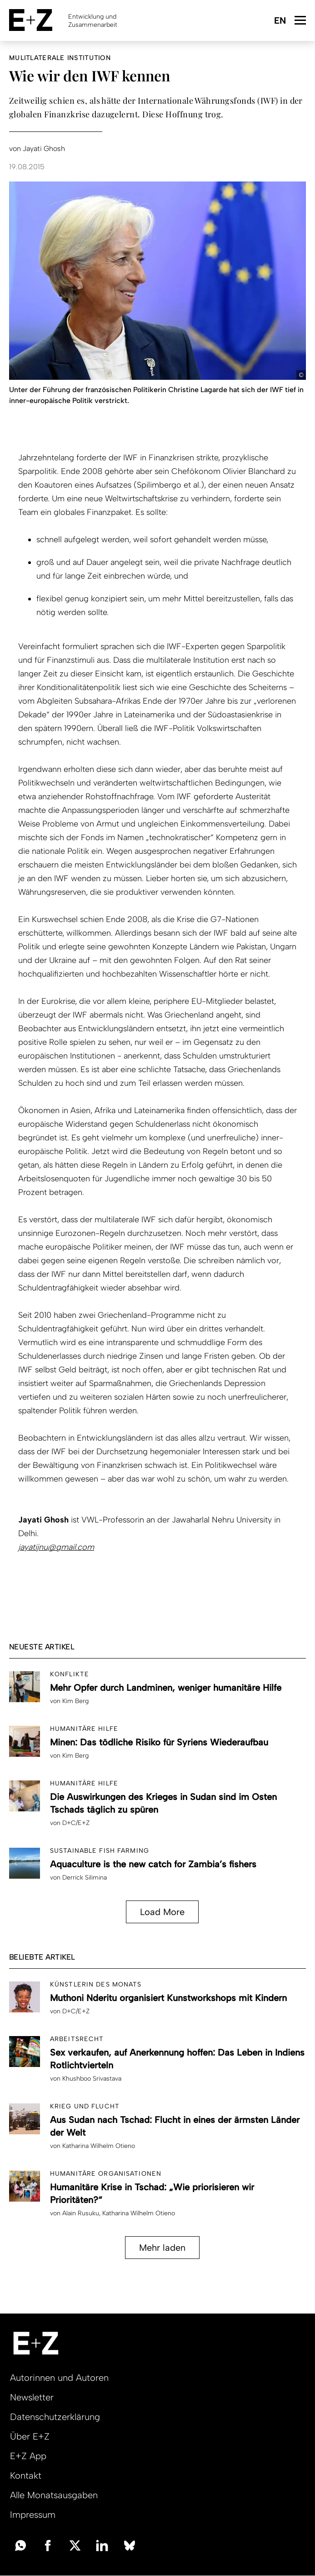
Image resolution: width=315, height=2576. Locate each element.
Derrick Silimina (84, 1877)
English (279, 21)
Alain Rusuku (80, 2213)
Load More (162, 1911)
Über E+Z (30, 2436)
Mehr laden (162, 2247)
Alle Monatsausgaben (54, 2495)
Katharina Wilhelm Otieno (98, 2146)
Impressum (32, 2514)
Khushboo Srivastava (91, 2078)
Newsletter (32, 2397)
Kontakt (25, 2475)
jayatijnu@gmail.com (56, 1547)
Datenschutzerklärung (55, 2416)
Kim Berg (75, 1701)
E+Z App (28, 2455)
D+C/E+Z (76, 1823)
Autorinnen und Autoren (59, 2377)
